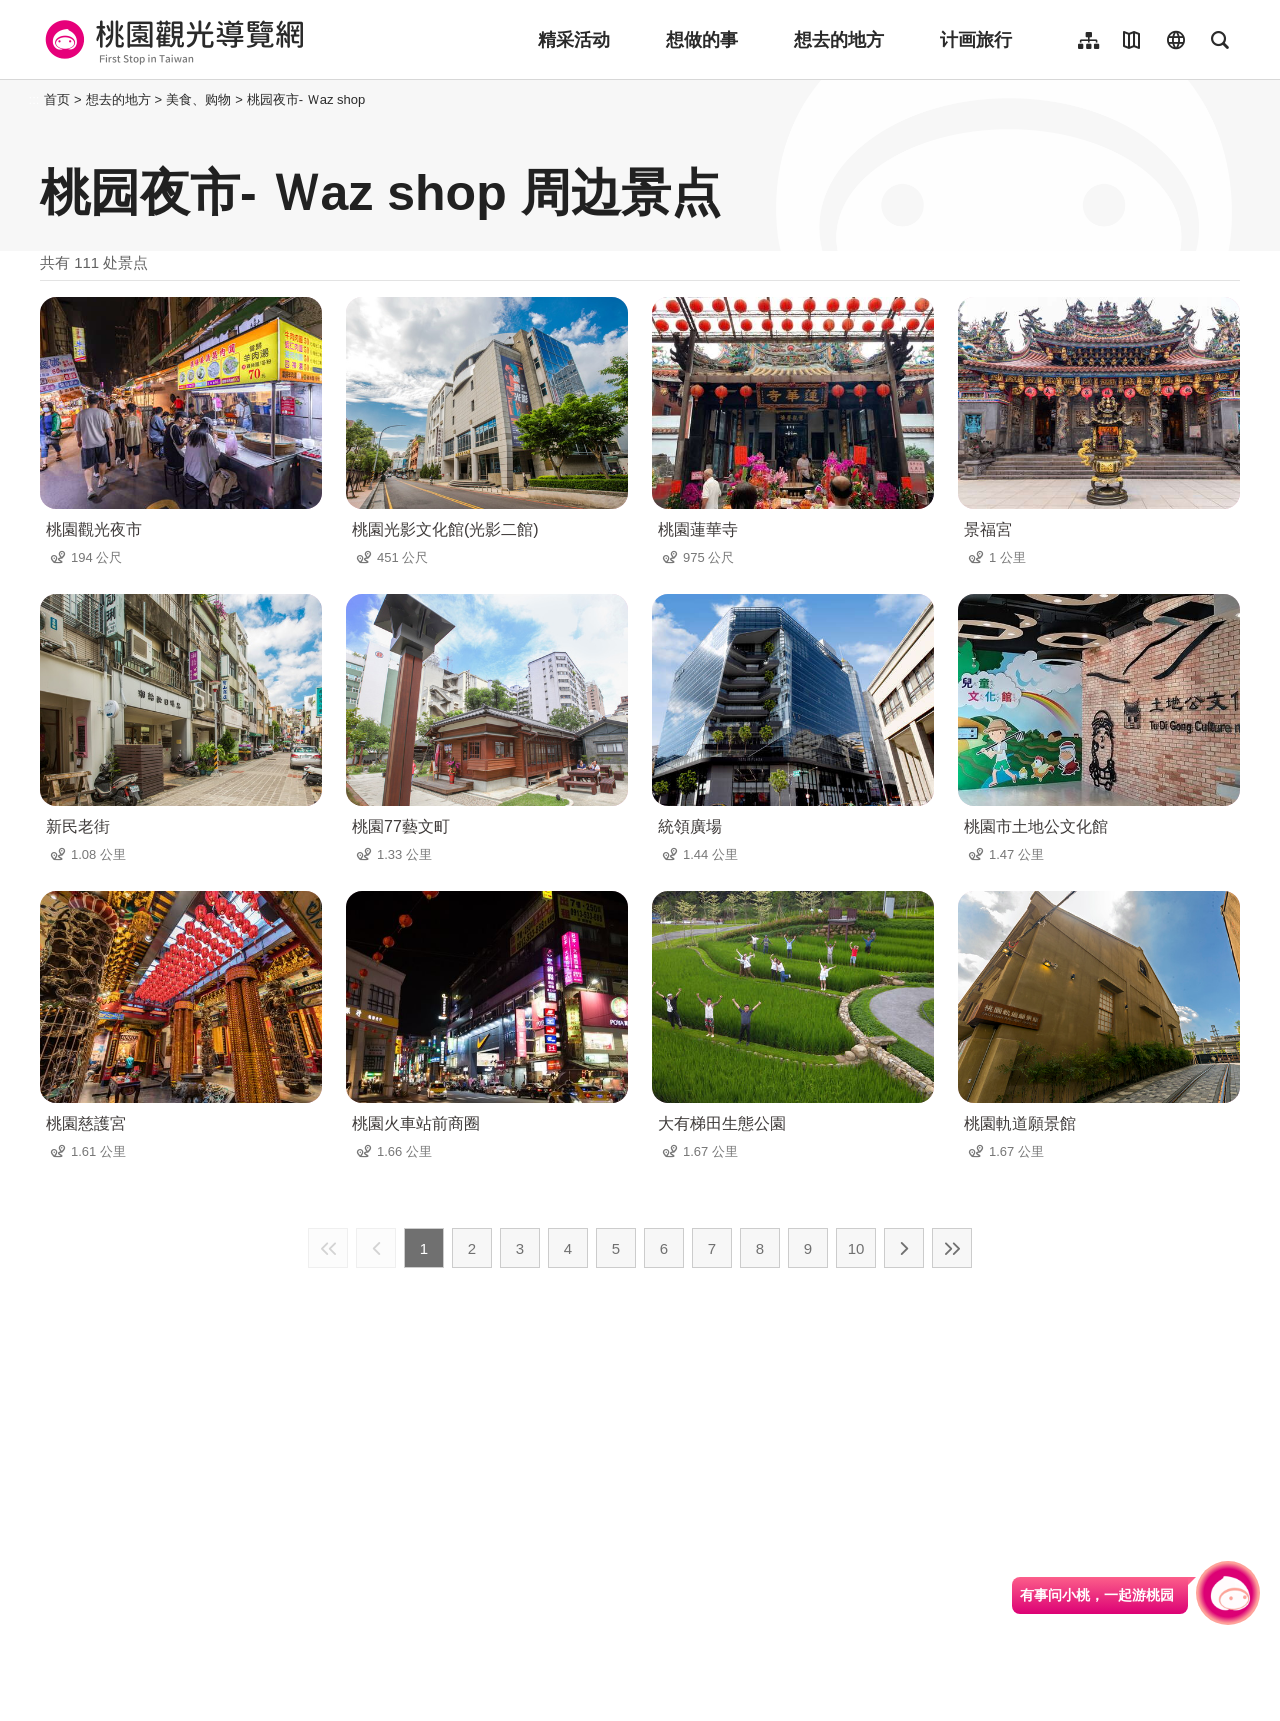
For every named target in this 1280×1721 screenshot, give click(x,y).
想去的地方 (839, 40)
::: (34, 99)
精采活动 (574, 40)
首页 (57, 99)
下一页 (904, 1248)
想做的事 (702, 40)
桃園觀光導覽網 (171, 40)
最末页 (952, 1248)
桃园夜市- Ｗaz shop (306, 99)
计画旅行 (976, 40)
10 (856, 1248)
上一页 (376, 1248)
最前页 (328, 1248)
